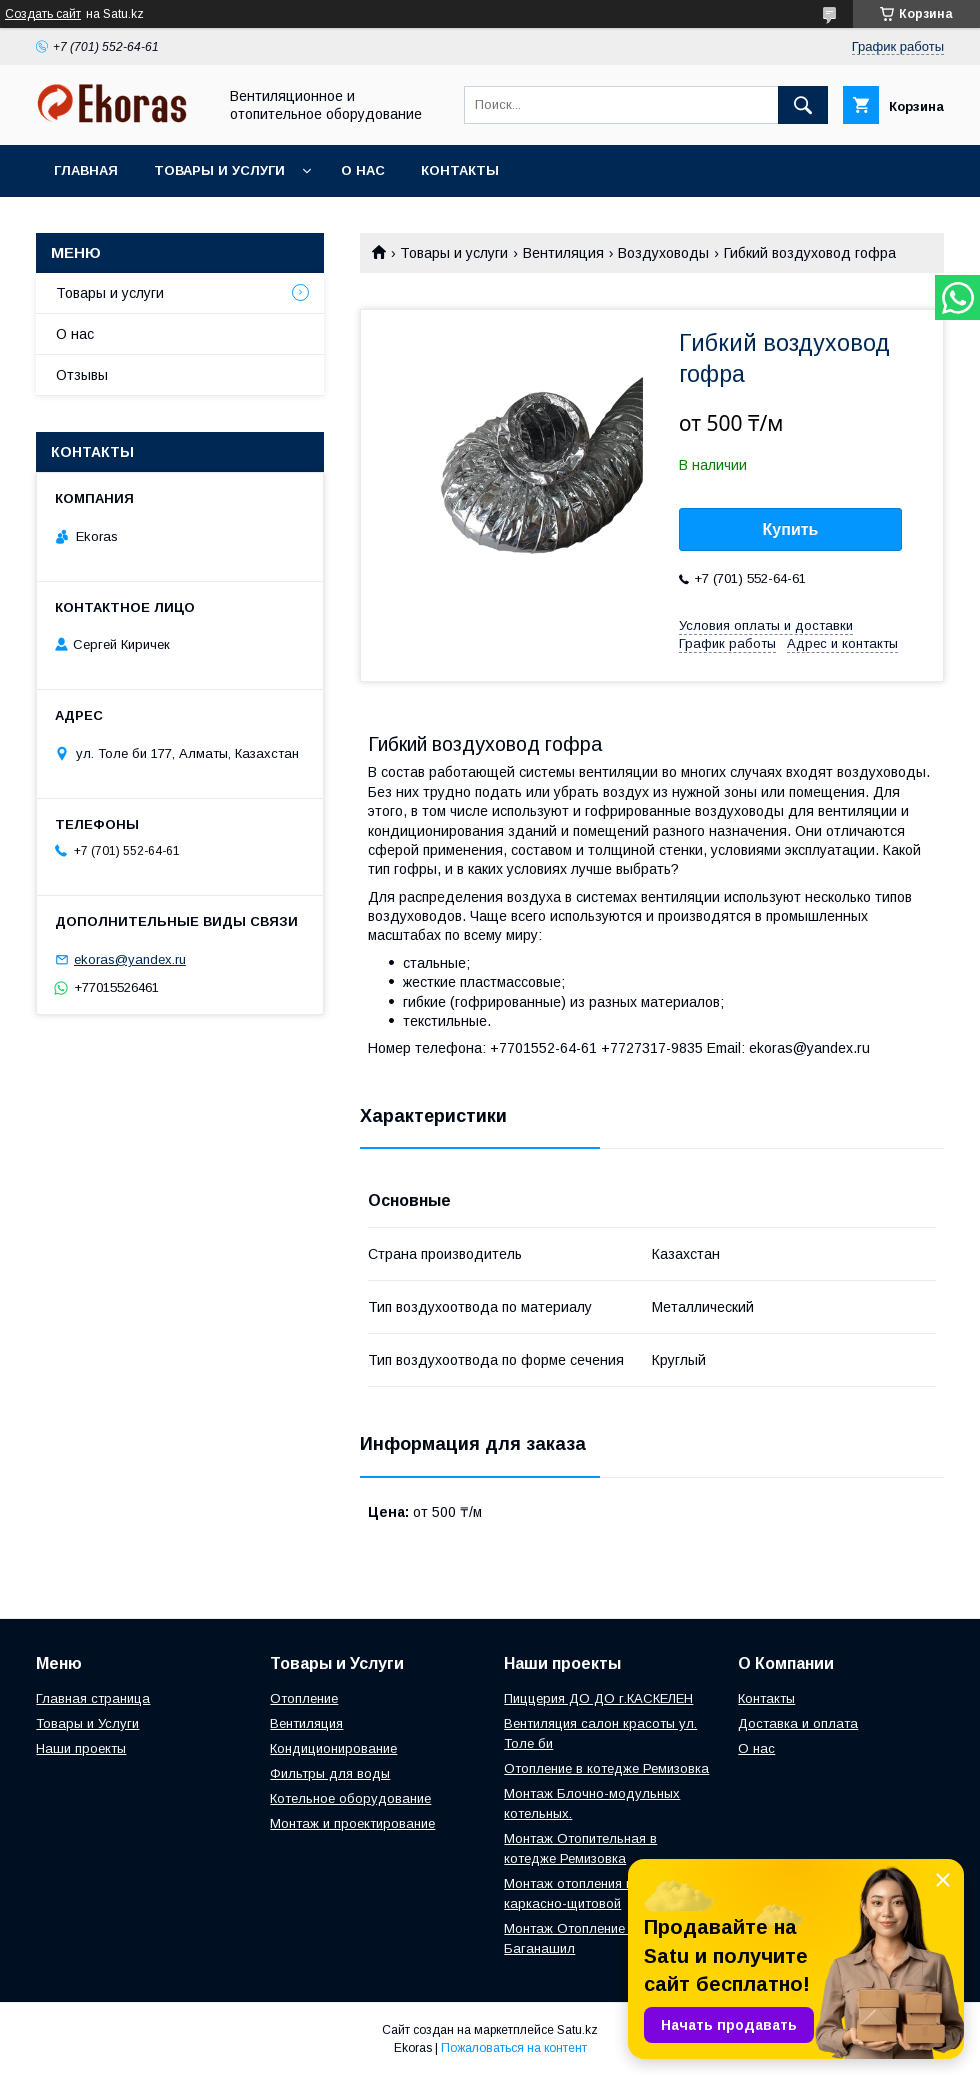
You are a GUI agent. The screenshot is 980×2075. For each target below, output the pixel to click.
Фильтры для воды (330, 1773)
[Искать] (803, 105)
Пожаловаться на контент (514, 2048)
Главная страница (93, 1698)
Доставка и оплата (798, 1723)
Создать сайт (43, 14)
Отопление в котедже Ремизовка (606, 1768)
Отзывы (82, 375)
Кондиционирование (333, 1748)
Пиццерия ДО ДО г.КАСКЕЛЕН (598, 1698)
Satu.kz (577, 2030)
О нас (363, 170)
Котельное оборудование (350, 1798)
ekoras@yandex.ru (130, 959)
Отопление (304, 1698)
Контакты (460, 170)
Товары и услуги (219, 170)
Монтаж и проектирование (352, 1823)
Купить (791, 529)
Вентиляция (563, 253)
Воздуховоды (663, 253)
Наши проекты (81, 1748)
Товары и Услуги (87, 1723)
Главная (86, 170)
